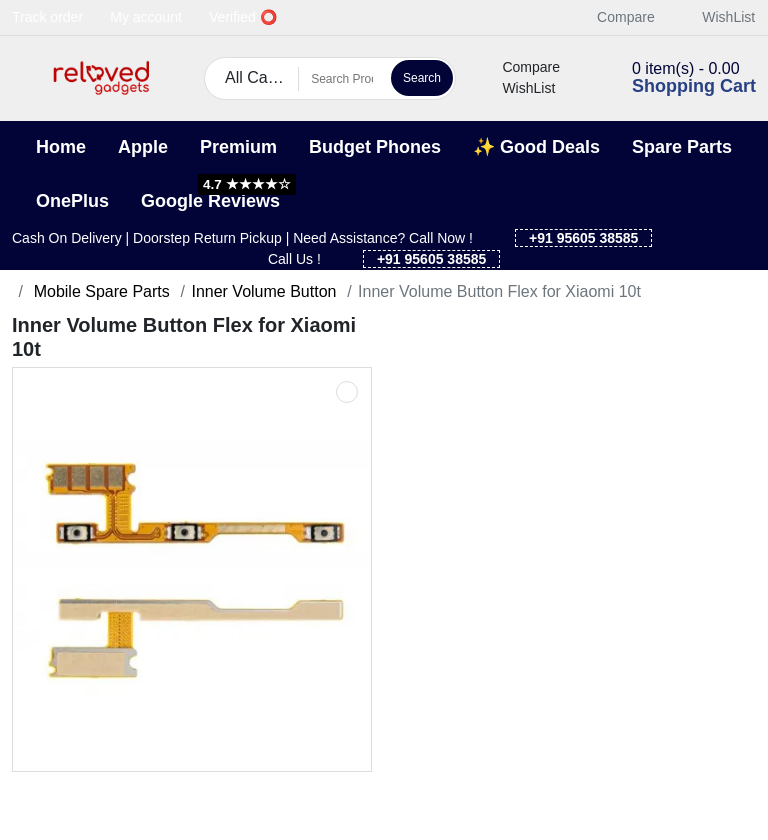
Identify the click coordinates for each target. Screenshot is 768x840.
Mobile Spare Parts (99, 291)
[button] (24, 78)
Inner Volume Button (263, 291)
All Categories (262, 77)
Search (422, 78)
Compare (615, 17)
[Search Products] (342, 79)
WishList (717, 17)
